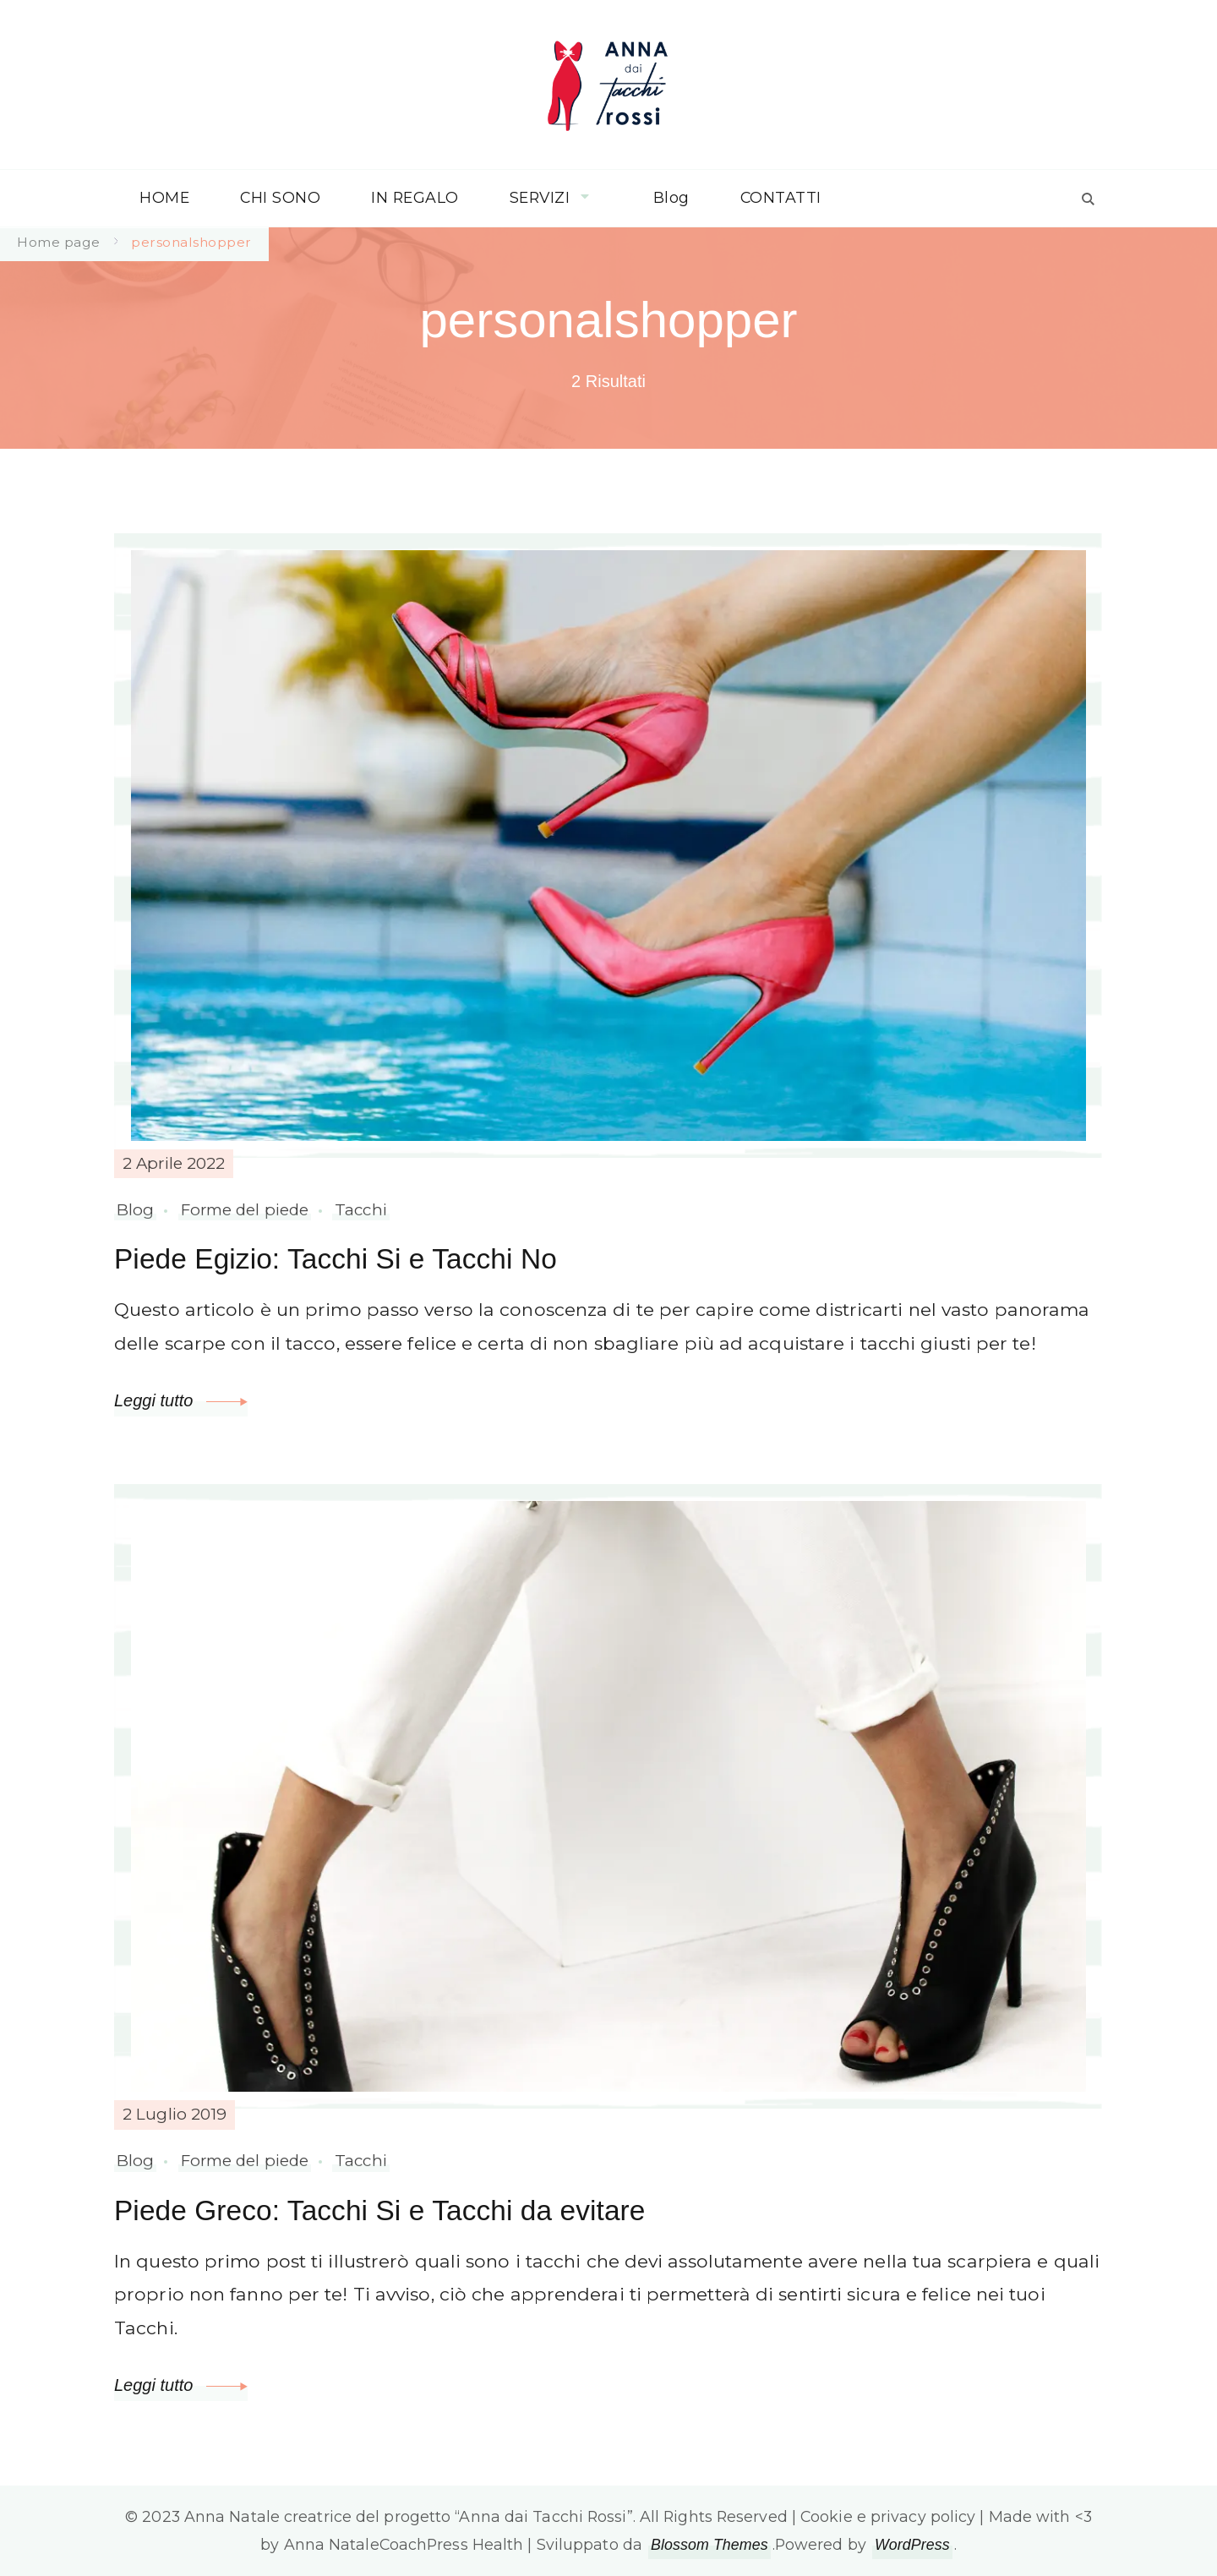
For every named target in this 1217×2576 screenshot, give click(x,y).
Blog (671, 197)
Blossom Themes (709, 2544)
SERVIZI (540, 197)
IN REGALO (415, 197)
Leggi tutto (181, 1400)
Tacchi (361, 1210)
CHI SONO (280, 197)
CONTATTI (780, 197)
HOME (164, 197)
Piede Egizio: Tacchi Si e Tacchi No (335, 1258)
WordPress (912, 2544)
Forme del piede (245, 1210)
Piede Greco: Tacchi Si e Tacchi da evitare (379, 2210)
